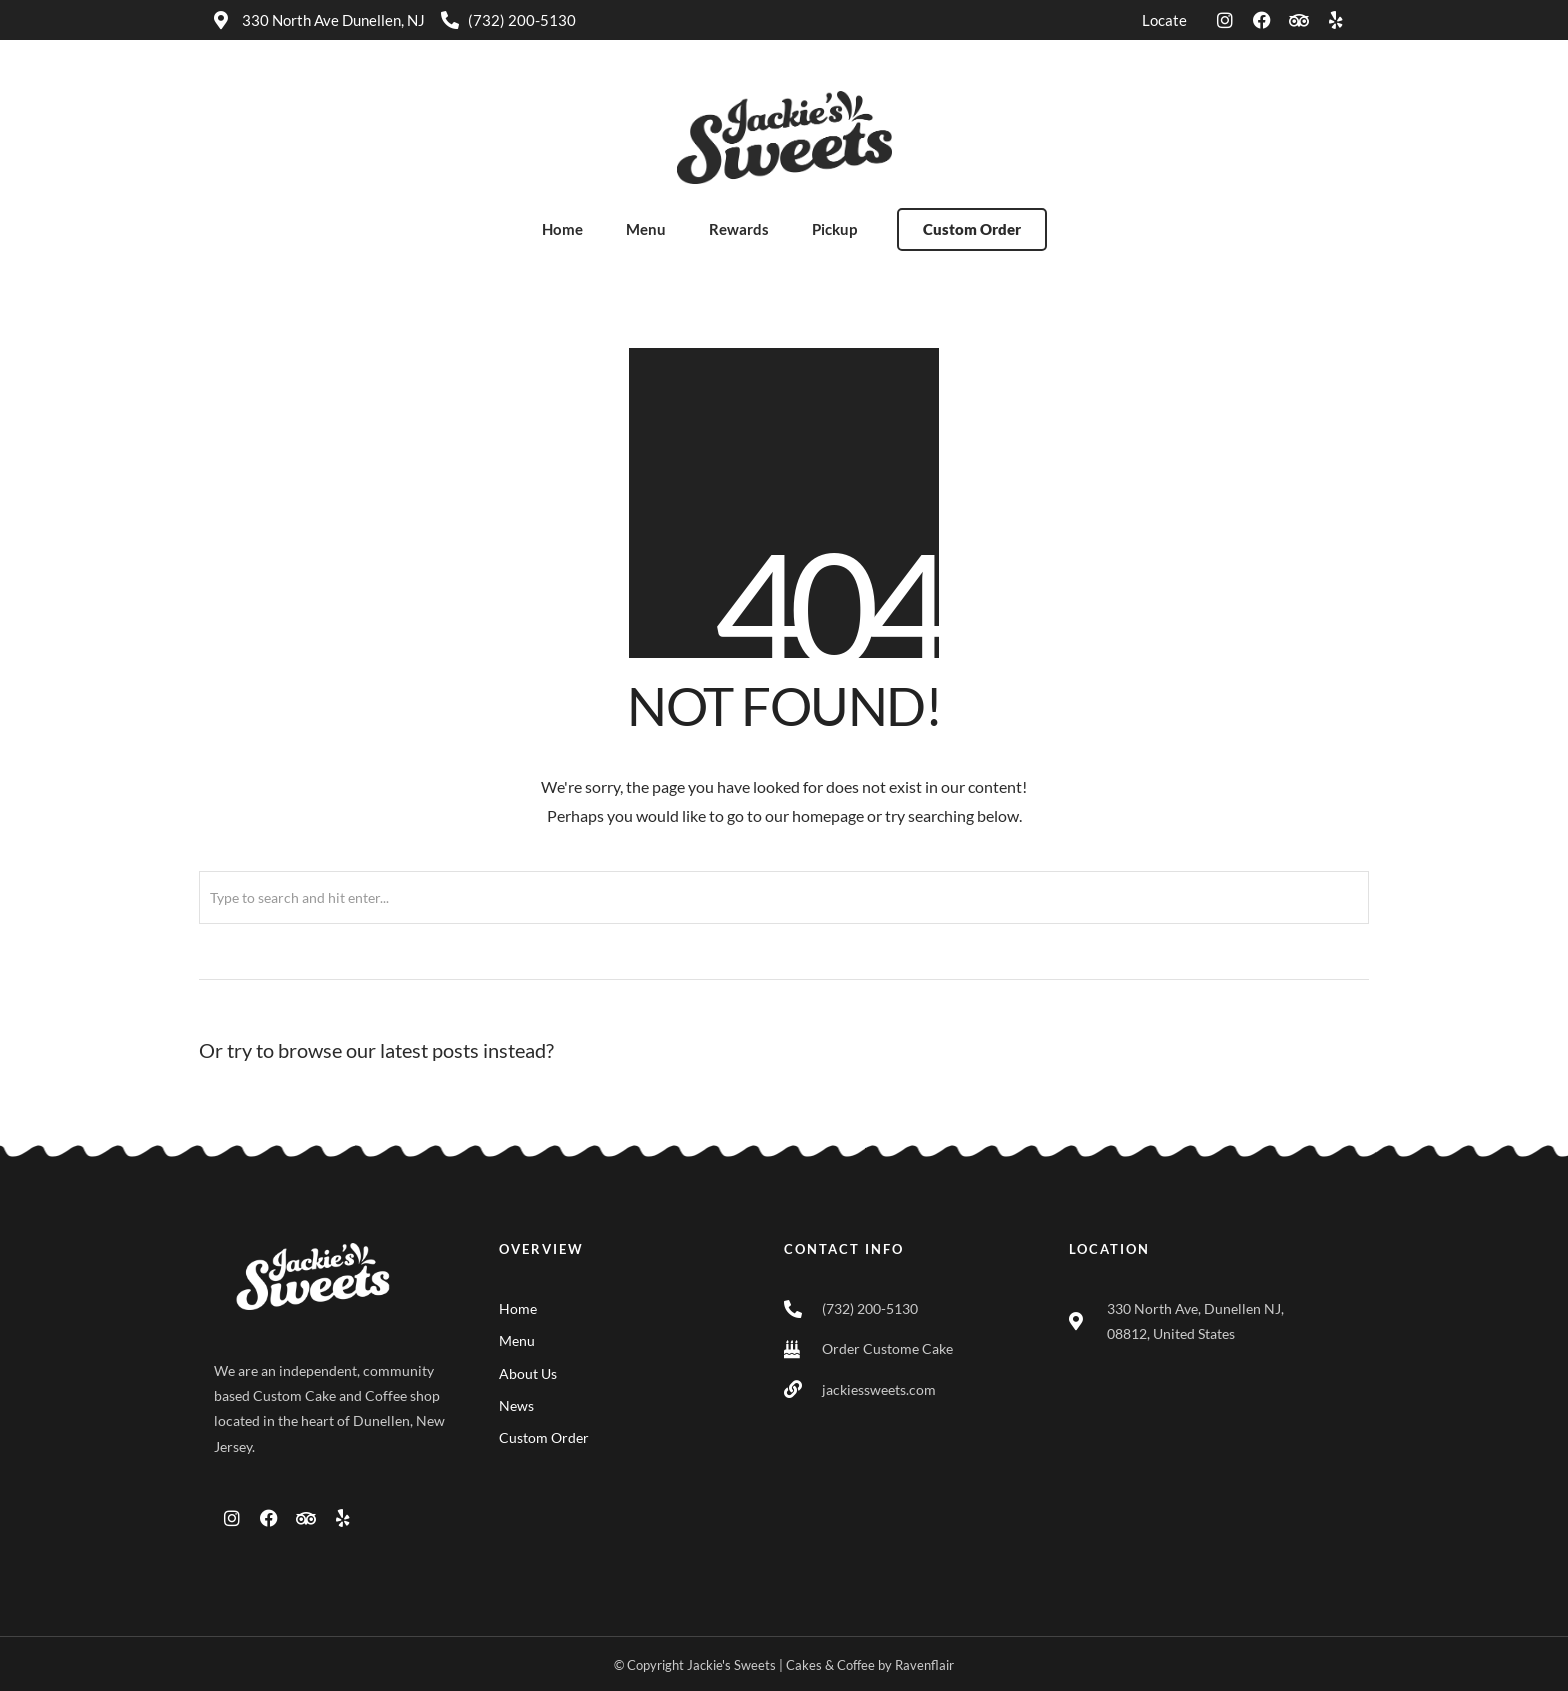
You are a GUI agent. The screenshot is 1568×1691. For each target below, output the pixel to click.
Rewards (739, 229)
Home (562, 229)
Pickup (834, 229)
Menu (646, 229)
